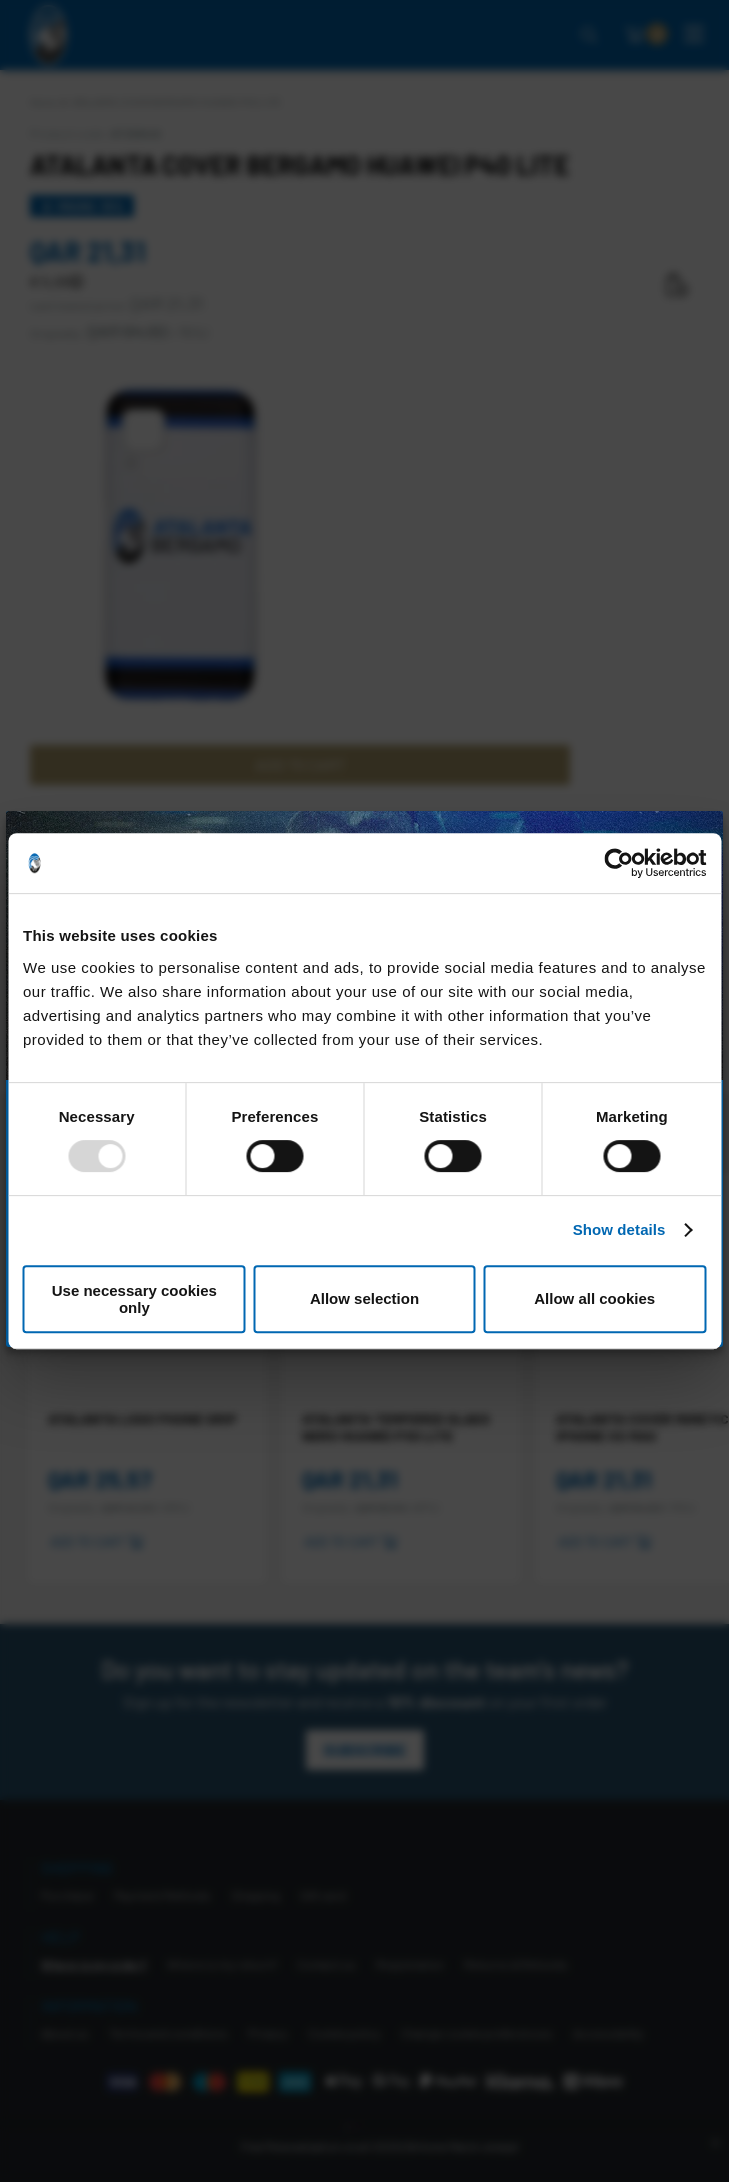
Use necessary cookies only (134, 1299)
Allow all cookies (594, 1298)
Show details (619, 1229)
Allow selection (364, 1298)
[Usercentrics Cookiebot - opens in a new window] (618, 863)
